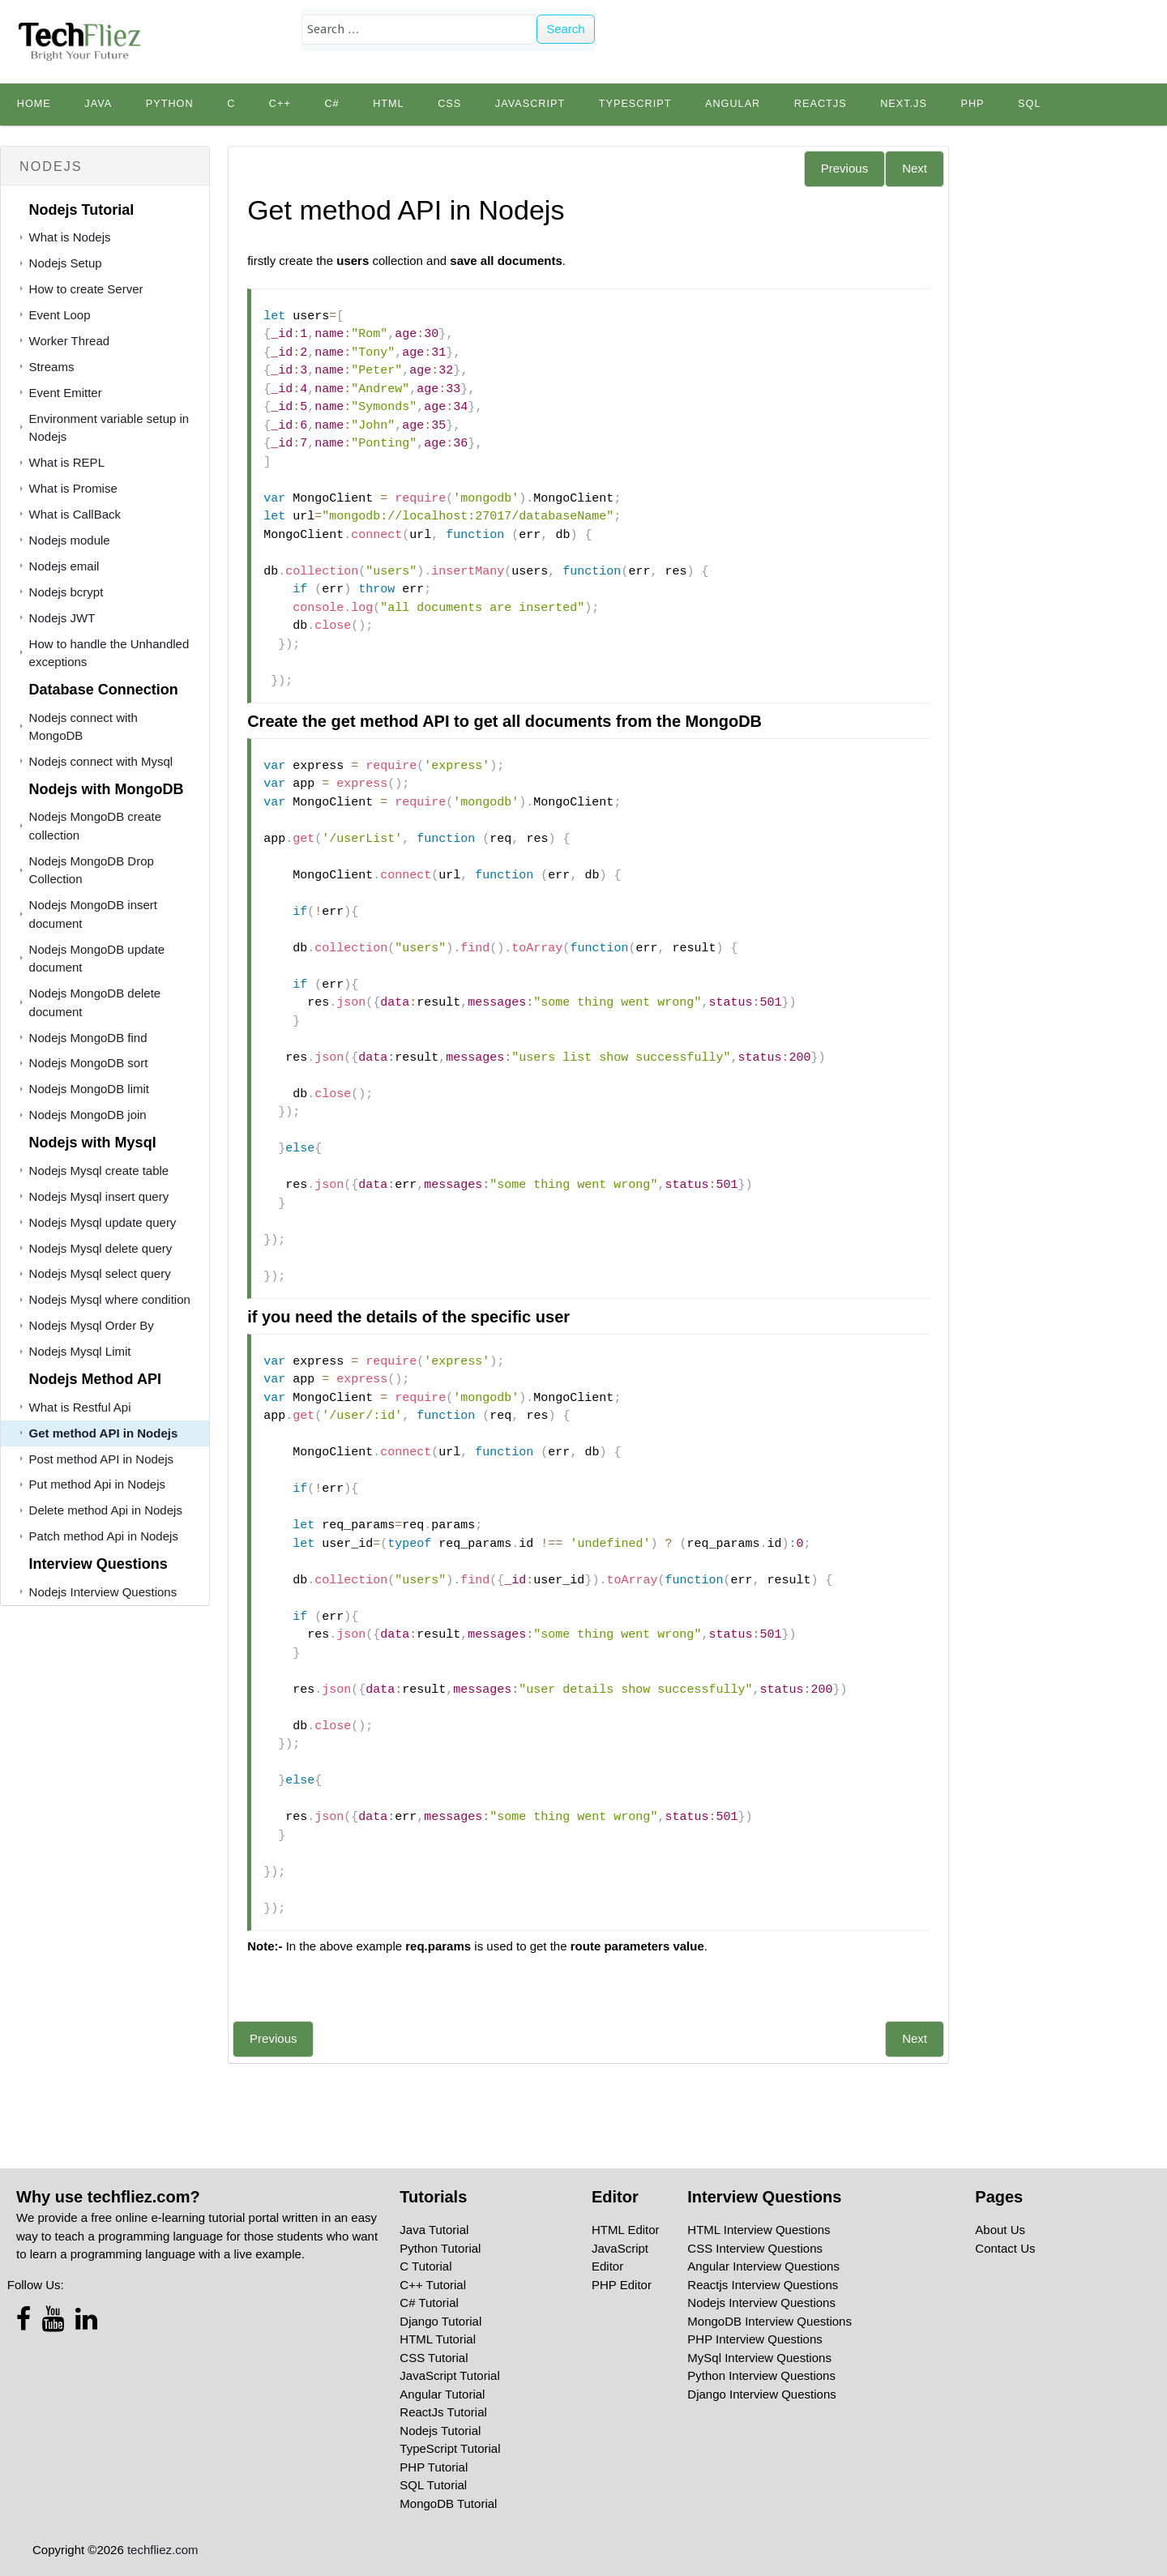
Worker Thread (69, 341)
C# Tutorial (429, 2302)
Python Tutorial (440, 2248)
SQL (1029, 103)
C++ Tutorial (433, 2285)
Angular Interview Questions (763, 2266)
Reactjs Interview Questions (762, 2285)
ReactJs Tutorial (443, 2412)
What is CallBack (75, 514)
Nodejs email (64, 566)
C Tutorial (425, 2266)
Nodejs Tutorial (440, 2430)
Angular (732, 103)
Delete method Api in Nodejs (105, 1510)
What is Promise (73, 488)
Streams (52, 367)
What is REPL (67, 462)
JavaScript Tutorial (449, 2375)
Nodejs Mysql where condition (109, 1299)
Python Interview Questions (761, 2375)
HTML (388, 103)
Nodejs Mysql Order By (91, 1325)
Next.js (903, 103)
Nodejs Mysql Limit (80, 1351)
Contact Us (1005, 2248)
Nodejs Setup (65, 263)
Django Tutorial (440, 2321)
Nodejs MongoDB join (88, 1114)
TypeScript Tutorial (450, 2448)
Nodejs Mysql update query (103, 1222)
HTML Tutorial (438, 2339)
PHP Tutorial (434, 2467)
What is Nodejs (70, 237)
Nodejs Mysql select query (100, 1273)
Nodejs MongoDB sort (88, 1063)
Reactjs (820, 103)
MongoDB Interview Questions (769, 2321)
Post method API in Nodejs (101, 1459)
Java (98, 103)
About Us (1000, 2229)
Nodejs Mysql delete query (101, 1248)
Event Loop (60, 315)
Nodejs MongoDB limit (89, 1089)
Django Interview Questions (761, 2394)
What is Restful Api (80, 1407)
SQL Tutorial (433, 2485)
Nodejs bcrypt (66, 592)
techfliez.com (163, 2550)
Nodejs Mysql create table (99, 1170)
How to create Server (86, 289)
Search (565, 29)
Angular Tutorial (442, 2394)
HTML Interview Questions (758, 2229)
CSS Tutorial (434, 2358)
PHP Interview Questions (754, 2339)
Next (914, 168)
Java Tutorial (434, 2229)
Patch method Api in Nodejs (103, 1536)
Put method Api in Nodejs (97, 1484)
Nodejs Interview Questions (103, 1592)
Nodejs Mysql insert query (99, 1196)
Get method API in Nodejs (103, 1433)
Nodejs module (69, 540)
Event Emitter (65, 392)
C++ (280, 103)
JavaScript (530, 103)
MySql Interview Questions (759, 2358)
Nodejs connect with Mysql (101, 761)
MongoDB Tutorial (448, 2503)
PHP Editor (622, 2285)
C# (331, 103)
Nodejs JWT (62, 618)
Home (34, 103)
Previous (844, 168)
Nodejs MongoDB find (88, 1037)
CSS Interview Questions (755, 2248)
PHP (972, 103)
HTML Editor (626, 2229)
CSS (449, 103)
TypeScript (635, 103)
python (170, 103)
